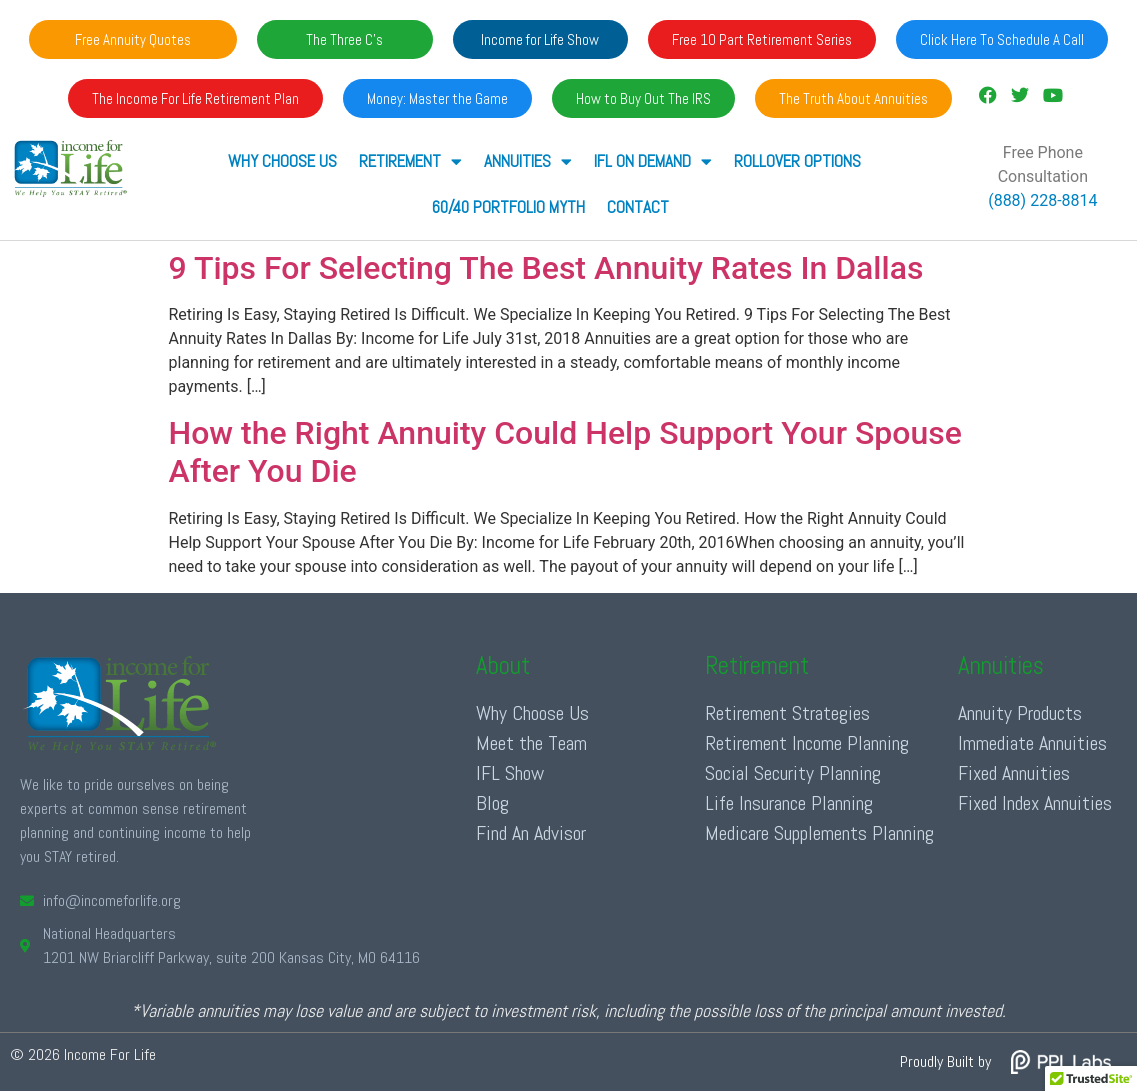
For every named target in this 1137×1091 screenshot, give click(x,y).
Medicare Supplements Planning (819, 833)
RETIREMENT (410, 161)
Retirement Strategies (787, 713)
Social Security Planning (793, 773)
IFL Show (510, 773)
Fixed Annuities (1014, 773)
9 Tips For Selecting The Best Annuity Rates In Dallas (546, 268)
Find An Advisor (531, 833)
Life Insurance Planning (789, 803)
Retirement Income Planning (807, 743)
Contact (638, 207)
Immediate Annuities (1032, 743)
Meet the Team (531, 743)
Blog (492, 803)
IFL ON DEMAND (653, 161)
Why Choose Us (282, 161)
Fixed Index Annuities (1035, 803)
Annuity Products (1020, 713)
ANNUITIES (528, 161)
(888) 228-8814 (1042, 200)
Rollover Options (797, 161)
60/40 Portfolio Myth (508, 207)
